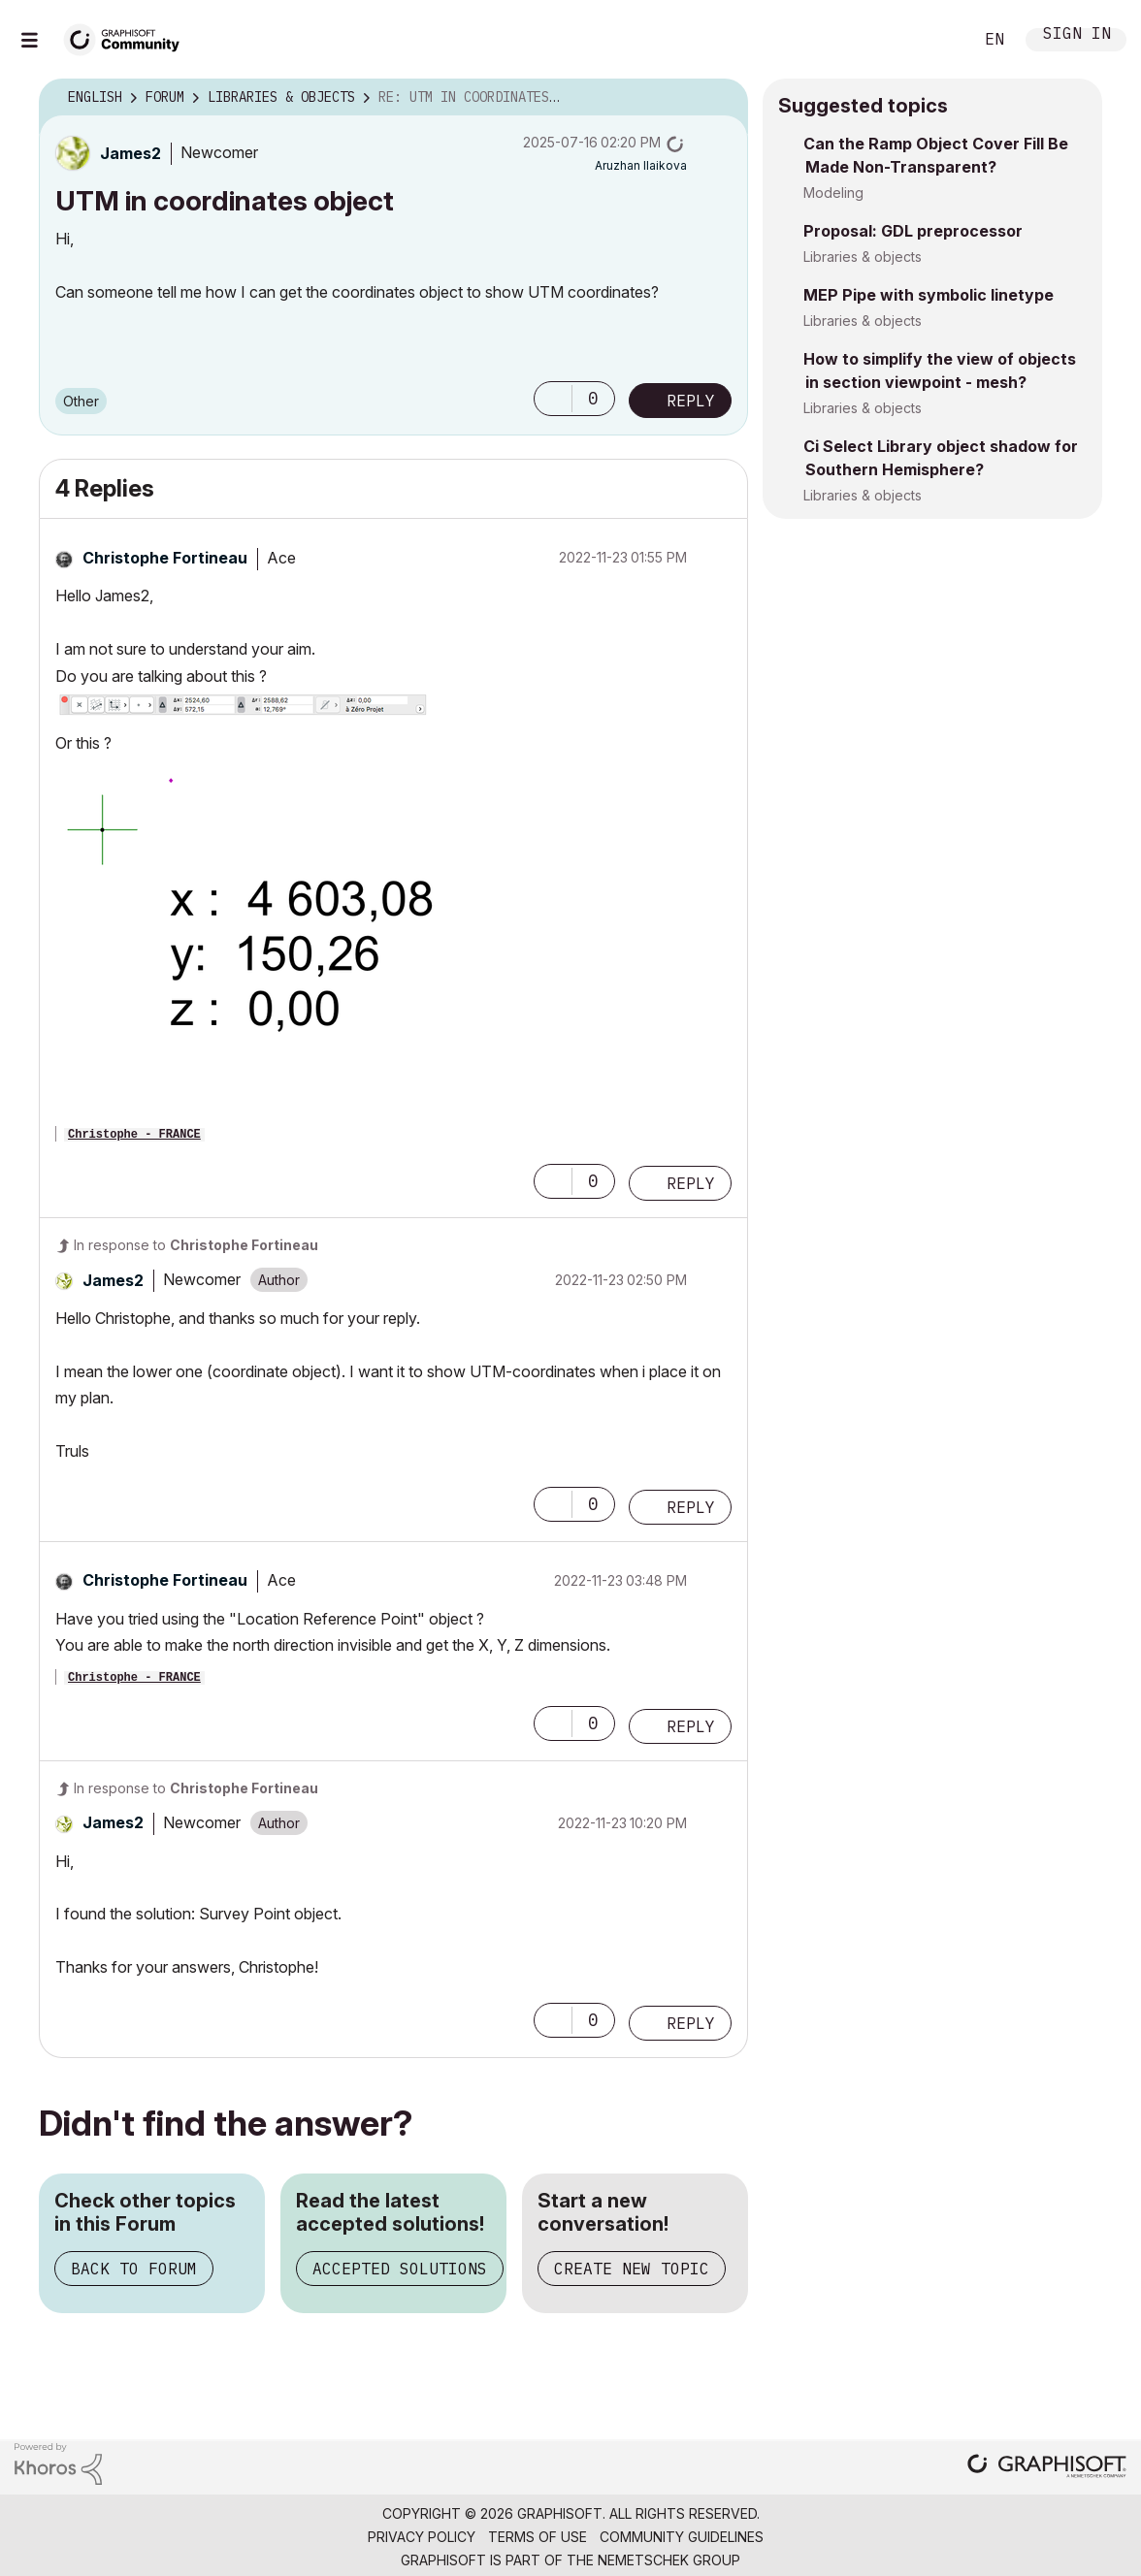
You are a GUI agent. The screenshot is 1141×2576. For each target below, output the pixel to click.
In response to (196, 1245)
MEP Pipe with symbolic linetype (928, 295)
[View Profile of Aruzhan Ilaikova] (641, 165)
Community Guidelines (682, 2536)
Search (936, 40)
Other (81, 401)
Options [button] (721, 98)
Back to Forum (134, 2268)
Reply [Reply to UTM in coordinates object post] (691, 400)
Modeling (833, 192)
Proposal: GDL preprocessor (913, 231)
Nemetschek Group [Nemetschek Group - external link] (669, 2560)
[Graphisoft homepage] (1046, 2468)
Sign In (1077, 35)
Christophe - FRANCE (134, 1135)
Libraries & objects (862, 256)
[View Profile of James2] (130, 153)
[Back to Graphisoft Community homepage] (128, 37)
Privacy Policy (421, 2536)
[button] (553, 398)
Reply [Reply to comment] (691, 1183)
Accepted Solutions (399, 2268)
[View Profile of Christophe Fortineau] (164, 557)
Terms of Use (537, 2536)
